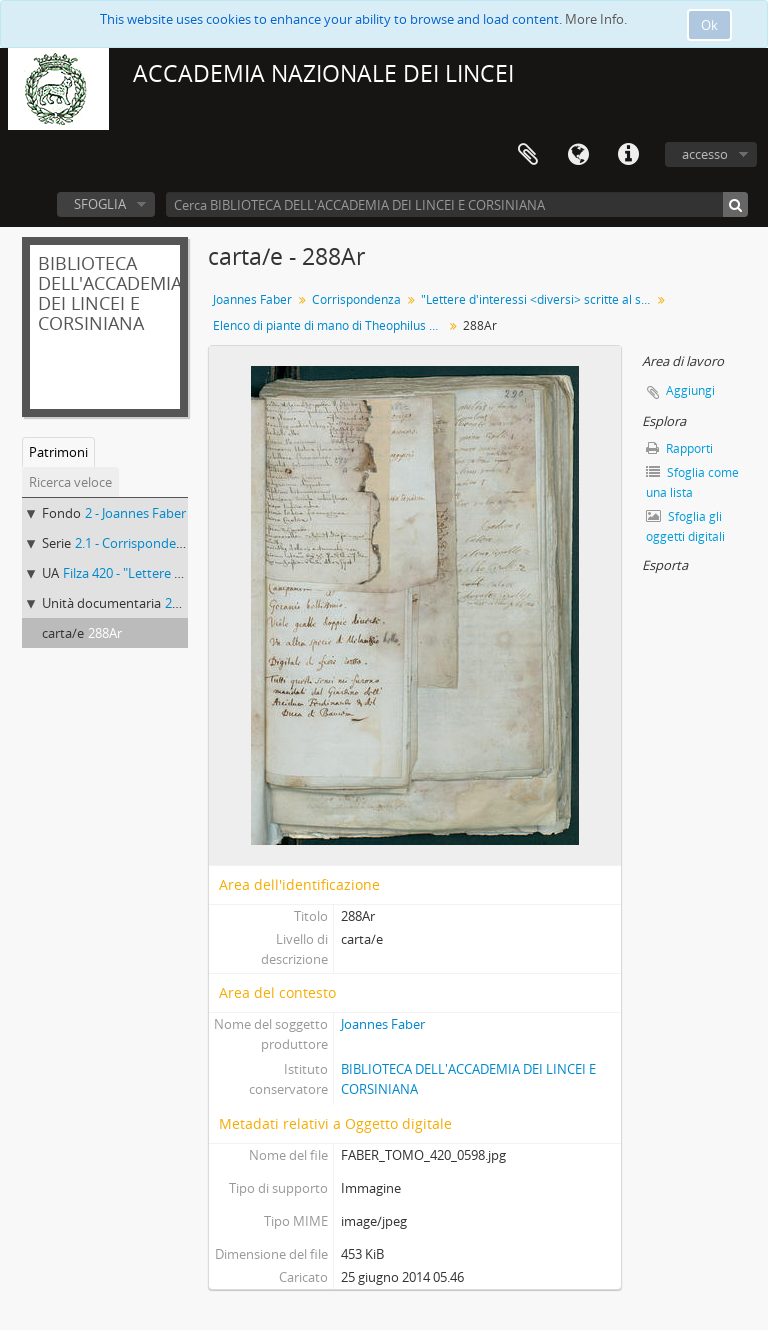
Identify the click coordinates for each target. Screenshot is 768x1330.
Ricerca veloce (70, 482)
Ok (709, 25)
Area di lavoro (528, 155)
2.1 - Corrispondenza (136, 543)
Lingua (578, 155)
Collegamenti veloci (628, 155)
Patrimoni (58, 452)
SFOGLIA (100, 204)
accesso (705, 154)
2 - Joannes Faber (135, 513)
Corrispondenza (356, 299)
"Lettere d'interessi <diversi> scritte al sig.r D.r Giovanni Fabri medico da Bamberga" (538, 299)
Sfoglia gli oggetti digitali (685, 526)
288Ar (105, 633)
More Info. (596, 19)
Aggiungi (690, 390)
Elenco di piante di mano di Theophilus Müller (330, 325)
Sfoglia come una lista (692, 482)
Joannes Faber (252, 299)
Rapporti (679, 448)
